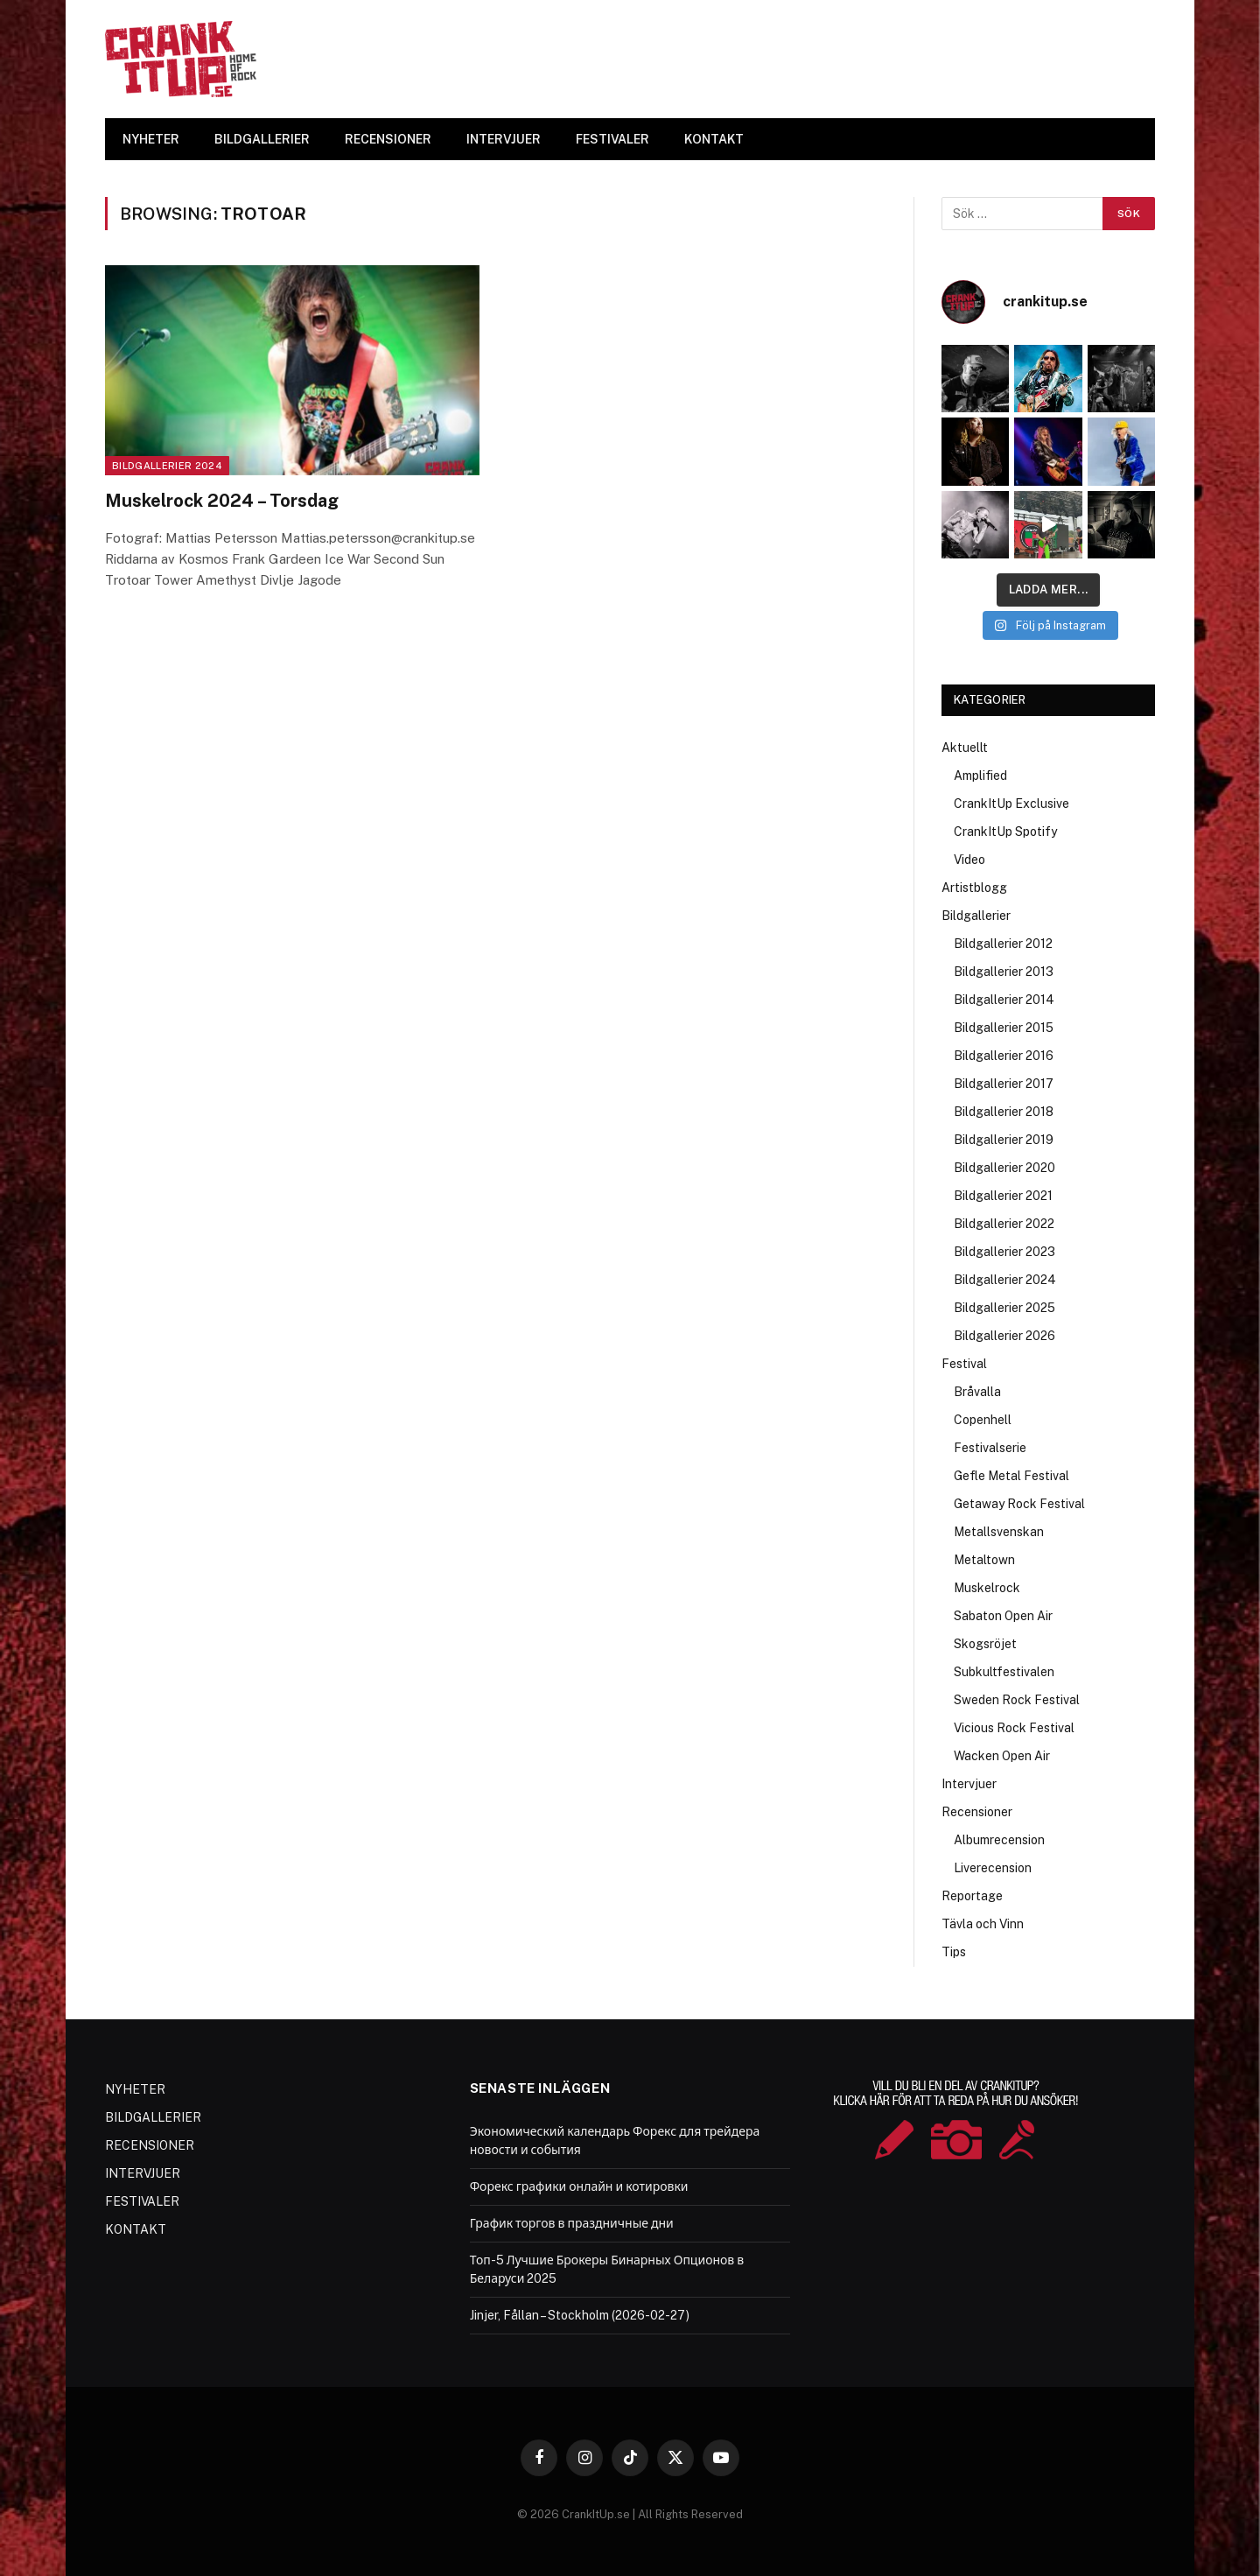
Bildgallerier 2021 (1003, 1196)
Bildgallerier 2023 (1004, 1252)
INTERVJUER (503, 139)
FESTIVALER (612, 139)
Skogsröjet (985, 1644)
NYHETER (150, 139)
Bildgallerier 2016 (1004, 1056)
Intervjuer (969, 1784)
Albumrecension (999, 1840)
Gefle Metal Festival (1011, 1476)
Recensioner (977, 1812)
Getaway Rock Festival (1019, 1504)
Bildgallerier (976, 916)
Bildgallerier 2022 (1004, 1224)
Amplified (980, 776)
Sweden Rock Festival (1017, 1700)
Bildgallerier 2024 (167, 465)
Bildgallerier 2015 (1004, 1028)
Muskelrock (987, 1588)
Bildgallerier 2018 (1004, 1112)
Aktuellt (965, 748)
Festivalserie (990, 1448)
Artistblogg (974, 888)
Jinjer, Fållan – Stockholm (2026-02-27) (580, 2315)
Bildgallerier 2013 (1004, 972)
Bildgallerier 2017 (1004, 1084)
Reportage (972, 1896)
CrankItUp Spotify (1005, 832)
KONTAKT (714, 139)
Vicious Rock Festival (1014, 1728)
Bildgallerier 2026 (1004, 1336)
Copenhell (983, 1420)
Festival (964, 1364)
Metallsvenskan (999, 1532)
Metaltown (984, 1560)
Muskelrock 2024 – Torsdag (222, 500)
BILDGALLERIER (262, 139)
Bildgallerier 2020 (1004, 1168)
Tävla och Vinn (983, 1924)
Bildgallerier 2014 (1004, 1000)
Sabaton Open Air (1003, 1616)
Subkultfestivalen (1004, 1672)
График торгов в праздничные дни (572, 2223)
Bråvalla (977, 1392)
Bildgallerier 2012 (1003, 944)
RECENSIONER (388, 139)
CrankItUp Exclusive (1011, 804)
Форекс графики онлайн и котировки (579, 2186)
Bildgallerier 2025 (1004, 1308)
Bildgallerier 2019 (1004, 1140)
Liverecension (993, 1868)
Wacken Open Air (1002, 1756)
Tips (954, 1952)
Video (969, 860)
